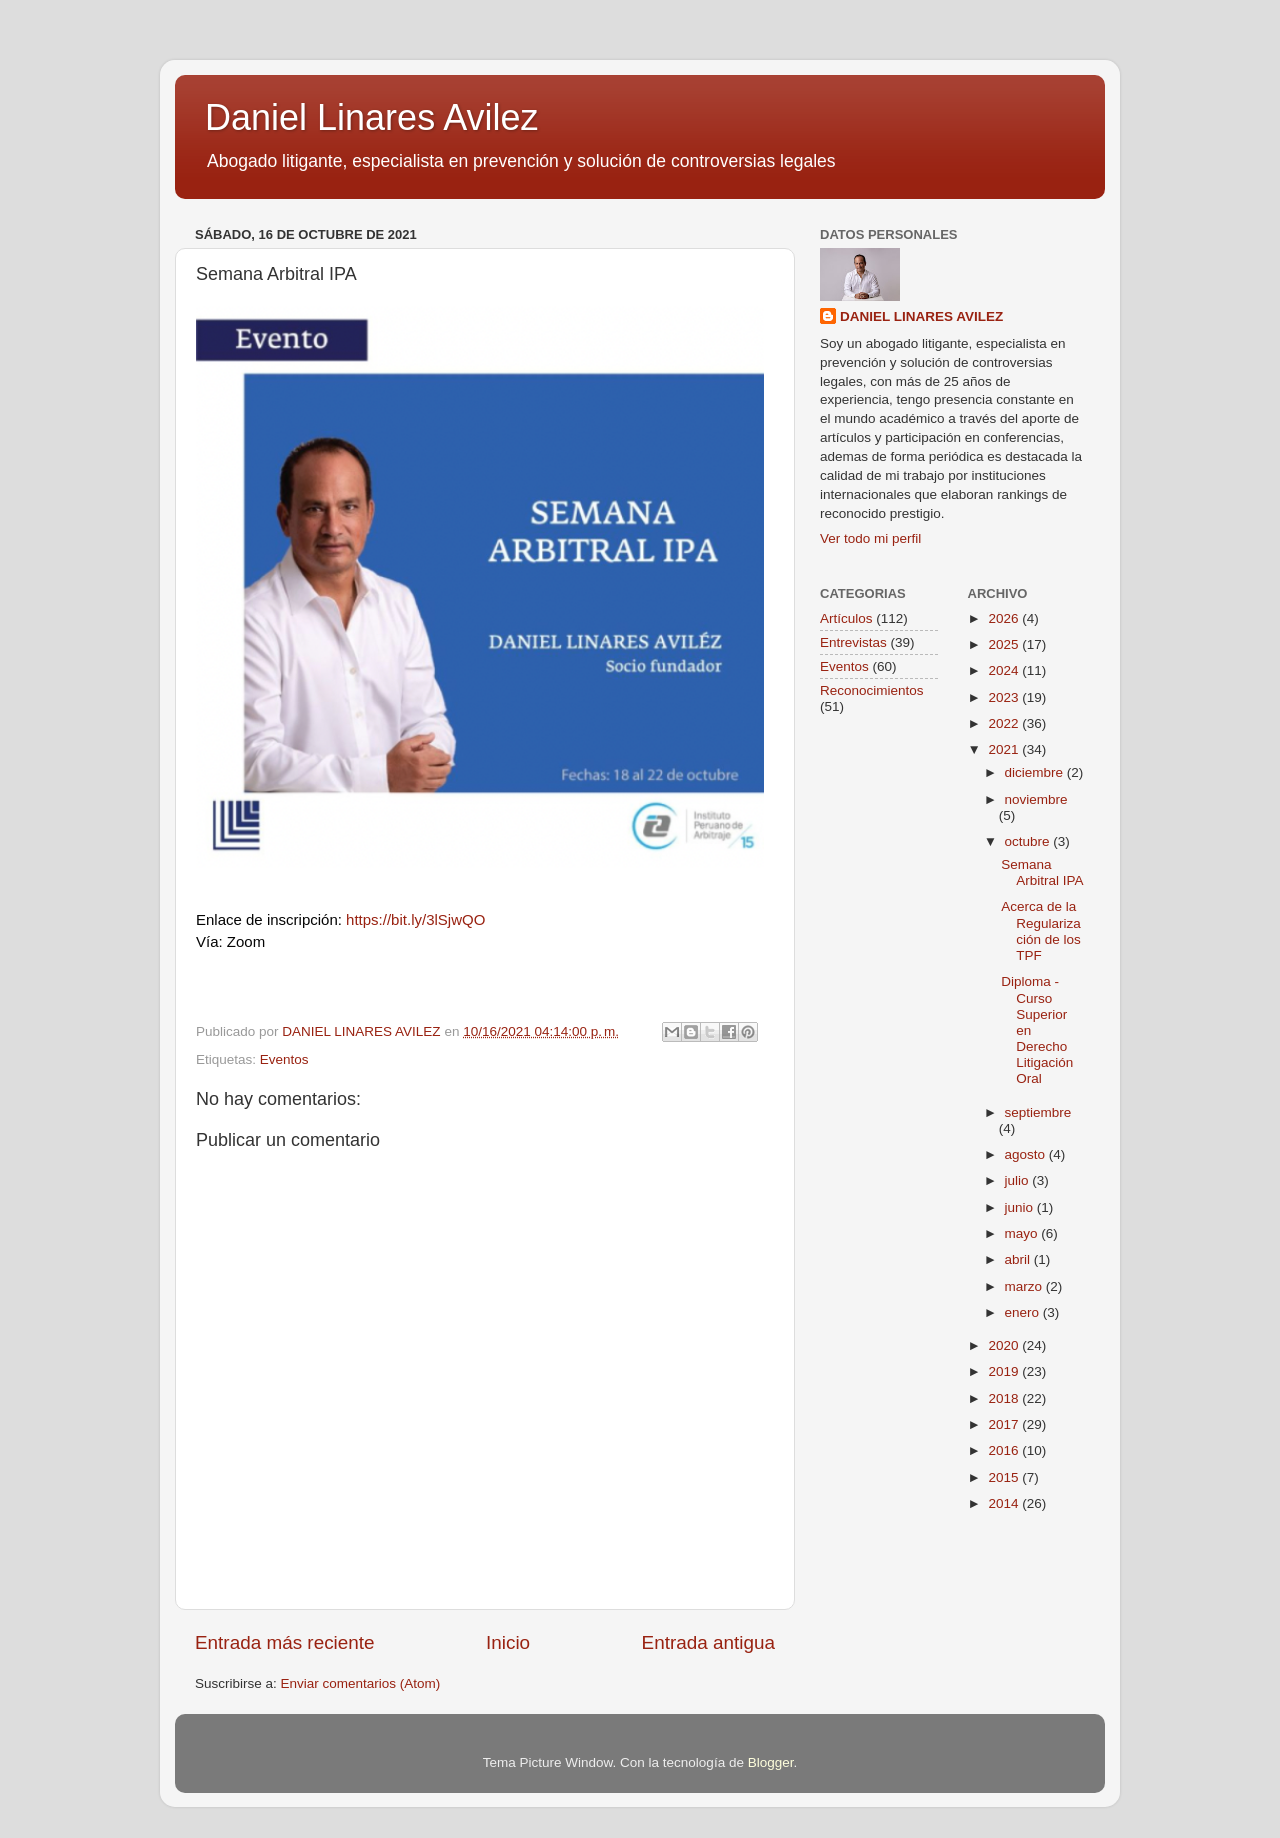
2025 (1005, 644)
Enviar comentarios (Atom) (361, 1683)
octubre (1029, 841)
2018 (1005, 1398)
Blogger (771, 1762)
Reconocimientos (872, 690)
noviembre (1036, 799)
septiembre (1038, 1112)
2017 (1005, 1424)
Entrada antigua (708, 1642)
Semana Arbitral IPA (1042, 872)
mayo (1023, 1233)
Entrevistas (853, 642)
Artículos (846, 618)
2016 (1005, 1450)
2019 (1005, 1371)
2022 (1005, 723)
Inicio (508, 1642)
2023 (1005, 697)
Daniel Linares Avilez (372, 117)
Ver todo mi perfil (870, 538)
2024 (1005, 670)
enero (1024, 1312)
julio (1019, 1180)
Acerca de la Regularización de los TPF (1041, 931)
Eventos (284, 1059)
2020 (1005, 1345)
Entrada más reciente (285, 1642)
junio (1021, 1207)
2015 (1005, 1477)
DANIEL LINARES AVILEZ (921, 316)
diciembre (1036, 772)
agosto (1027, 1154)
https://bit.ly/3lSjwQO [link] (415, 919)
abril (1019, 1259)
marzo (1025, 1286)
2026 (1005, 618)
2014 (1005, 1503)
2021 (1005, 749)
